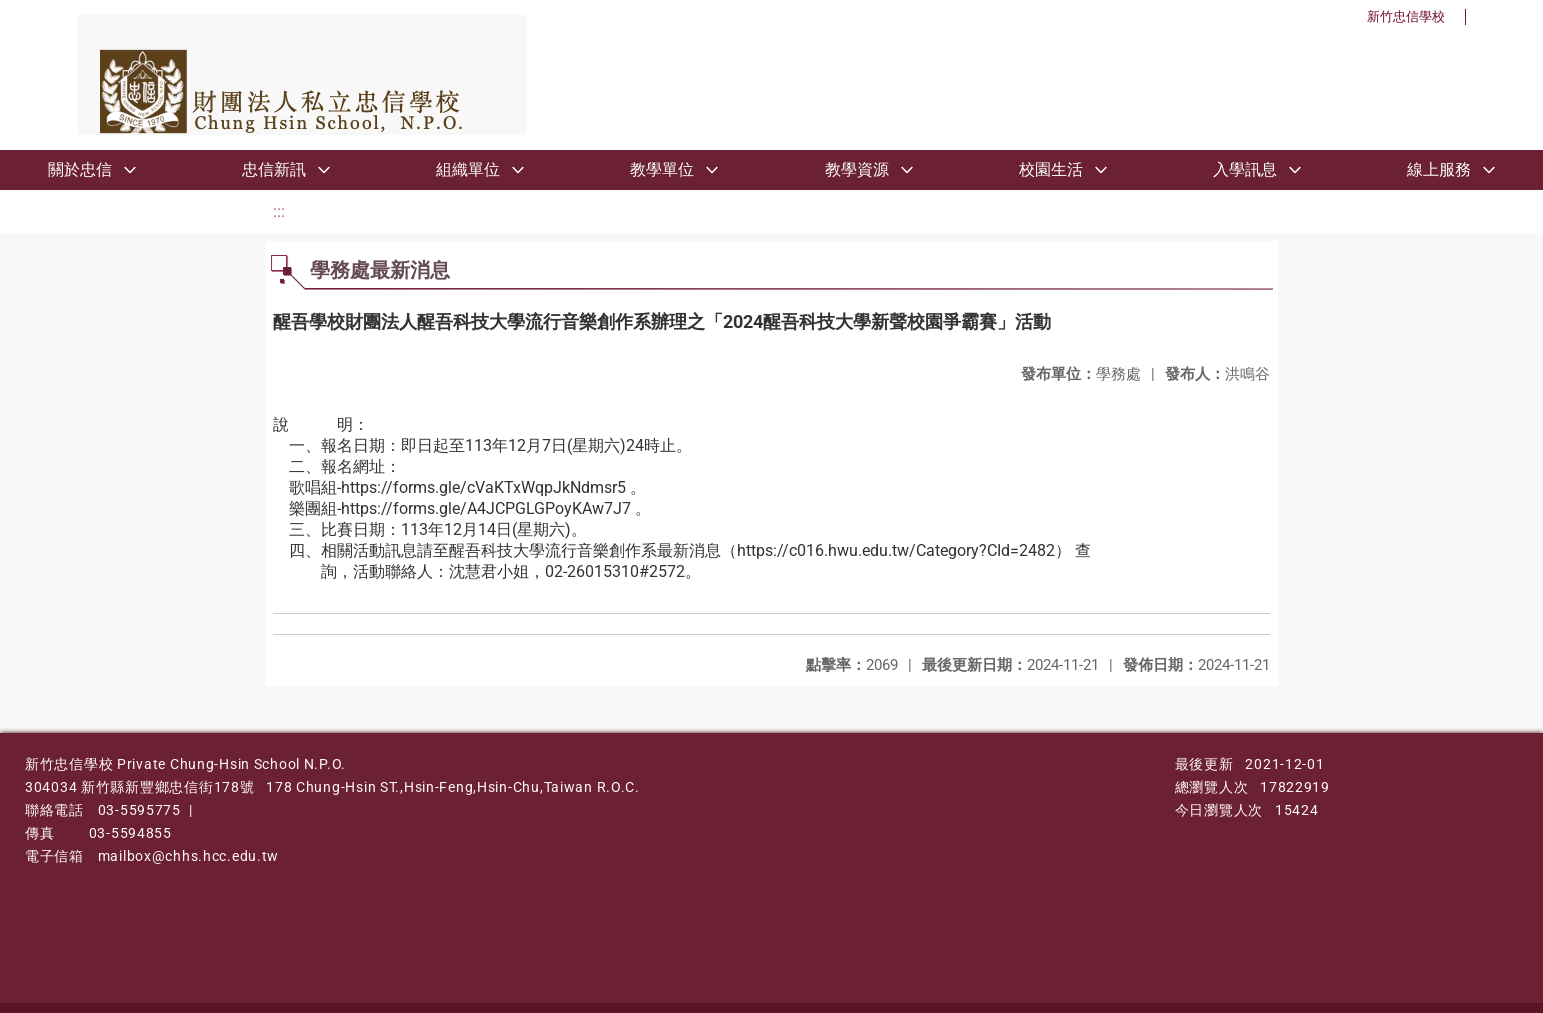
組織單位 (468, 169)
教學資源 (857, 169)
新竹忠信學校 (1406, 16)
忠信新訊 (274, 169)
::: (279, 211)
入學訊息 (1245, 169)
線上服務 (1439, 169)
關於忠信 (80, 169)
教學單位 (662, 169)
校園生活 (1051, 169)
